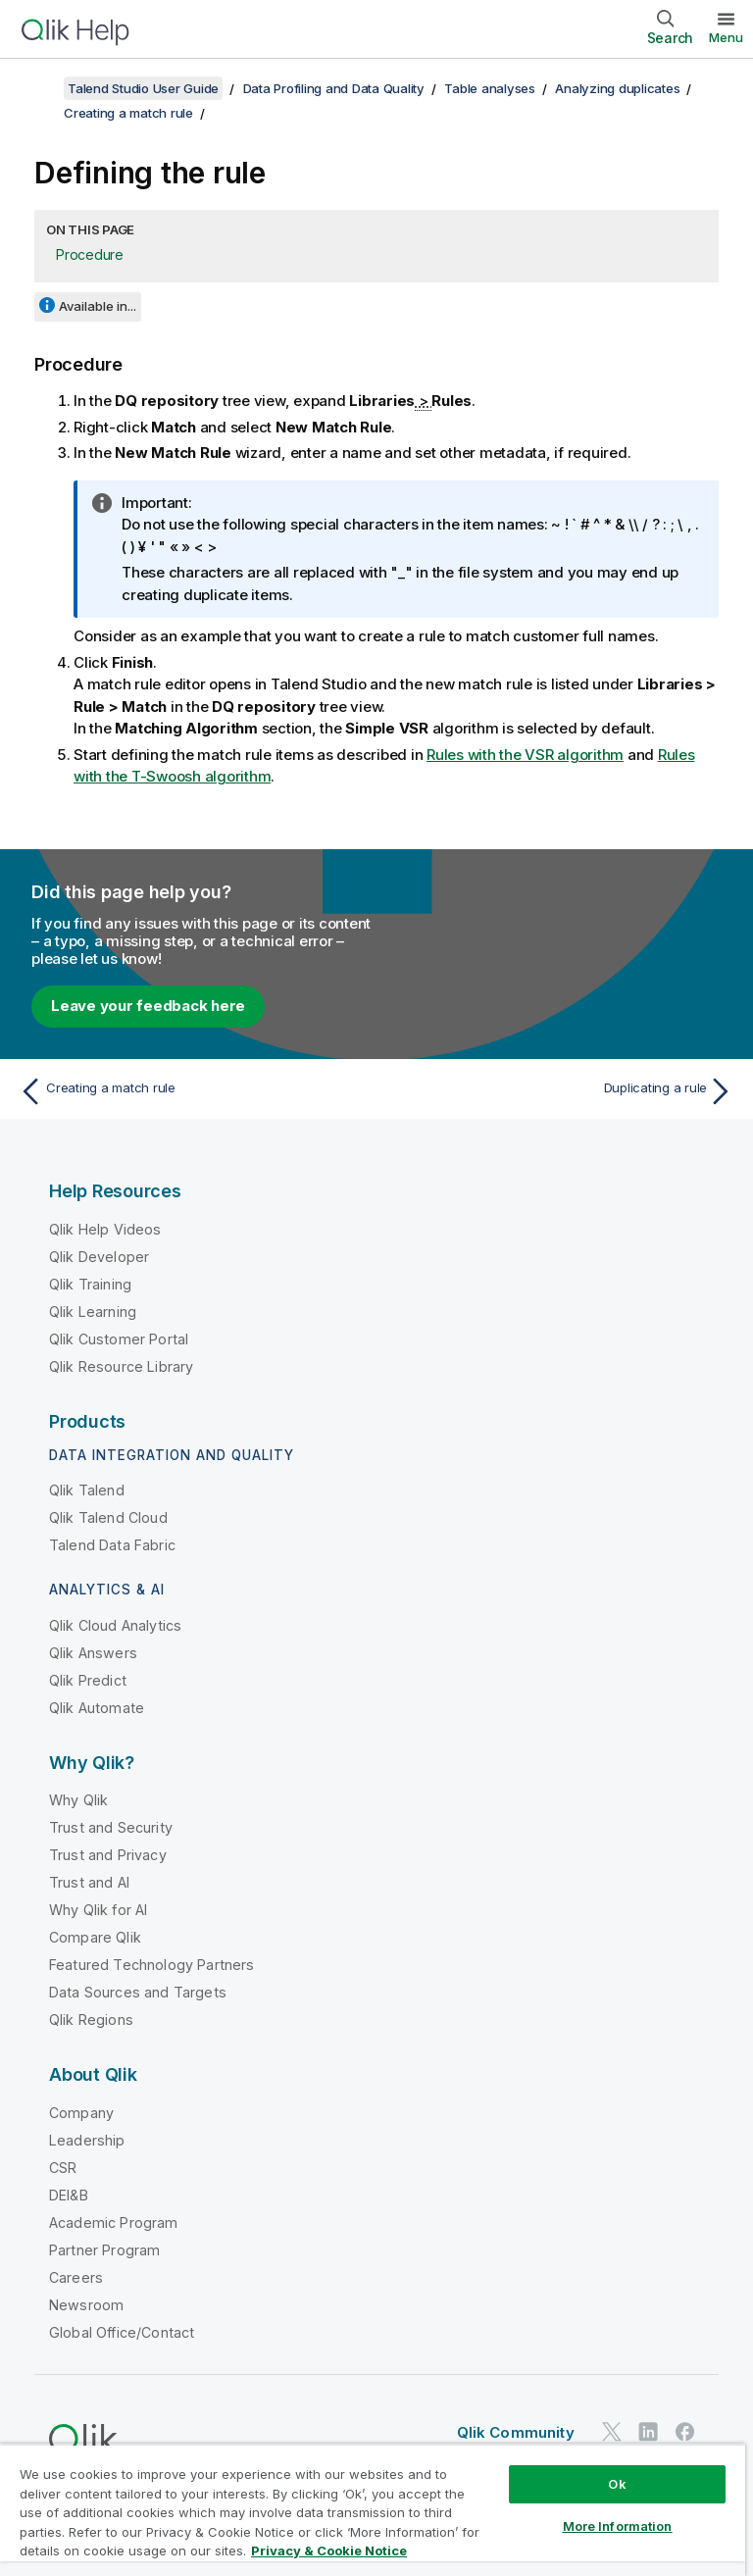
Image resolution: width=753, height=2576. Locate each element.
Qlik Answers (93, 1652)
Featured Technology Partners (151, 1964)
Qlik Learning (92, 1311)
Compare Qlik (95, 1937)
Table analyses (489, 88)
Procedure (90, 254)
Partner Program (104, 2250)
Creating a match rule (128, 113)
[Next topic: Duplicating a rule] (560, 1091)
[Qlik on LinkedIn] (648, 2432)
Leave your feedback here (148, 1005)
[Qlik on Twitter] (612, 2432)
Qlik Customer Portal (118, 1339)
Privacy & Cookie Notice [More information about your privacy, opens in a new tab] (329, 2550)
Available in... (97, 306)
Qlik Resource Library (121, 1366)
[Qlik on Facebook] (685, 2432)
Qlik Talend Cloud (108, 1517)
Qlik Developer (99, 1256)
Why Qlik (78, 1800)
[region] (372, 2510)
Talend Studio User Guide (143, 88)
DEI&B (68, 2195)
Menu (726, 37)
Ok (617, 2484)
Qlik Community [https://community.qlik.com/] (516, 2432)
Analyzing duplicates (617, 88)
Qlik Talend (87, 1490)
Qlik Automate (96, 1707)
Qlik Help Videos (105, 1229)
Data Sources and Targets (137, 1992)
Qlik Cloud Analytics (115, 1625)
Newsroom (86, 2305)
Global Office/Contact (121, 2332)
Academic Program (113, 2222)
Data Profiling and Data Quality (334, 88)
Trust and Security (111, 1827)
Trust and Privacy (108, 1854)
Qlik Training (90, 1284)
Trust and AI (89, 1882)
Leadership (87, 2140)
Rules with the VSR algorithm (525, 754)
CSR (62, 2167)
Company (81, 2112)
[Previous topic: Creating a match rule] (192, 1091)
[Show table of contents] (39, 88)
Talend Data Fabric (112, 1545)
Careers (76, 2277)
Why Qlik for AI (98, 1909)
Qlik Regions (91, 2019)
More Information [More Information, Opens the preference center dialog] (618, 2526)
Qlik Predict (87, 1680)
